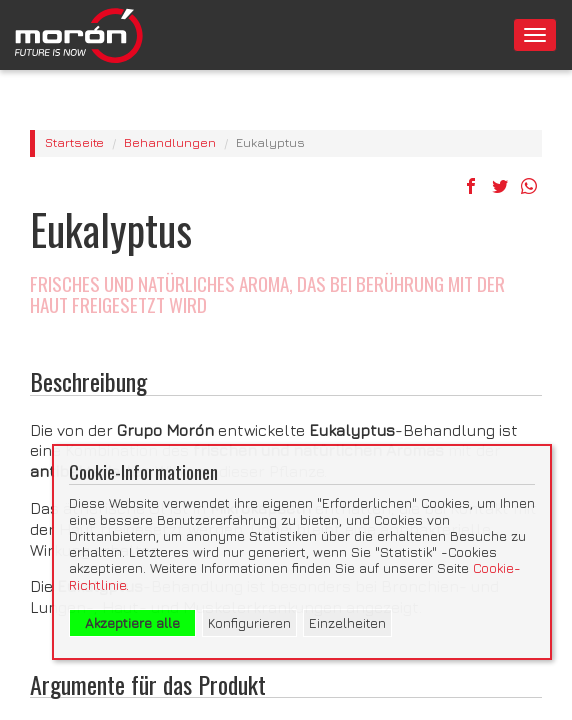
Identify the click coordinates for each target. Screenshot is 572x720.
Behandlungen (170, 142)
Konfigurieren (249, 623)
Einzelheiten (347, 623)
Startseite (74, 142)
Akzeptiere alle (132, 623)
